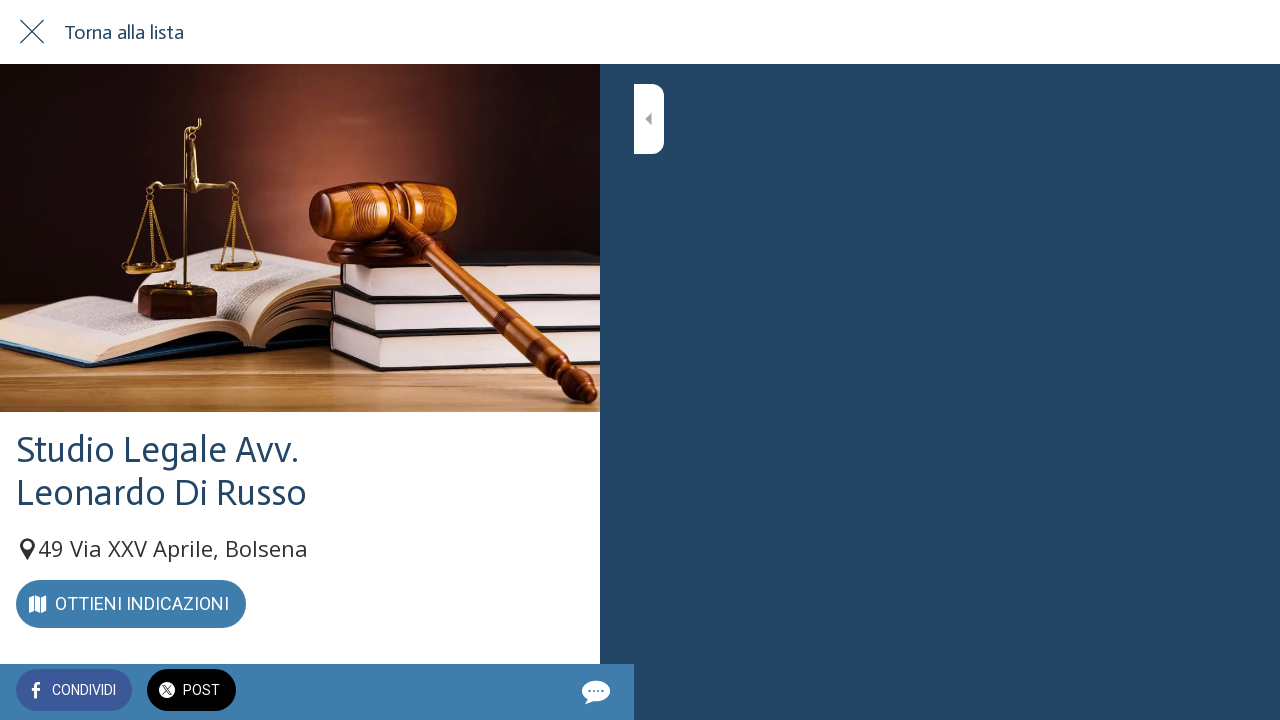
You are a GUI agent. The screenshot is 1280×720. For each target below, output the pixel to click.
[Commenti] (560, 692)
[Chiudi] (32, 32)
